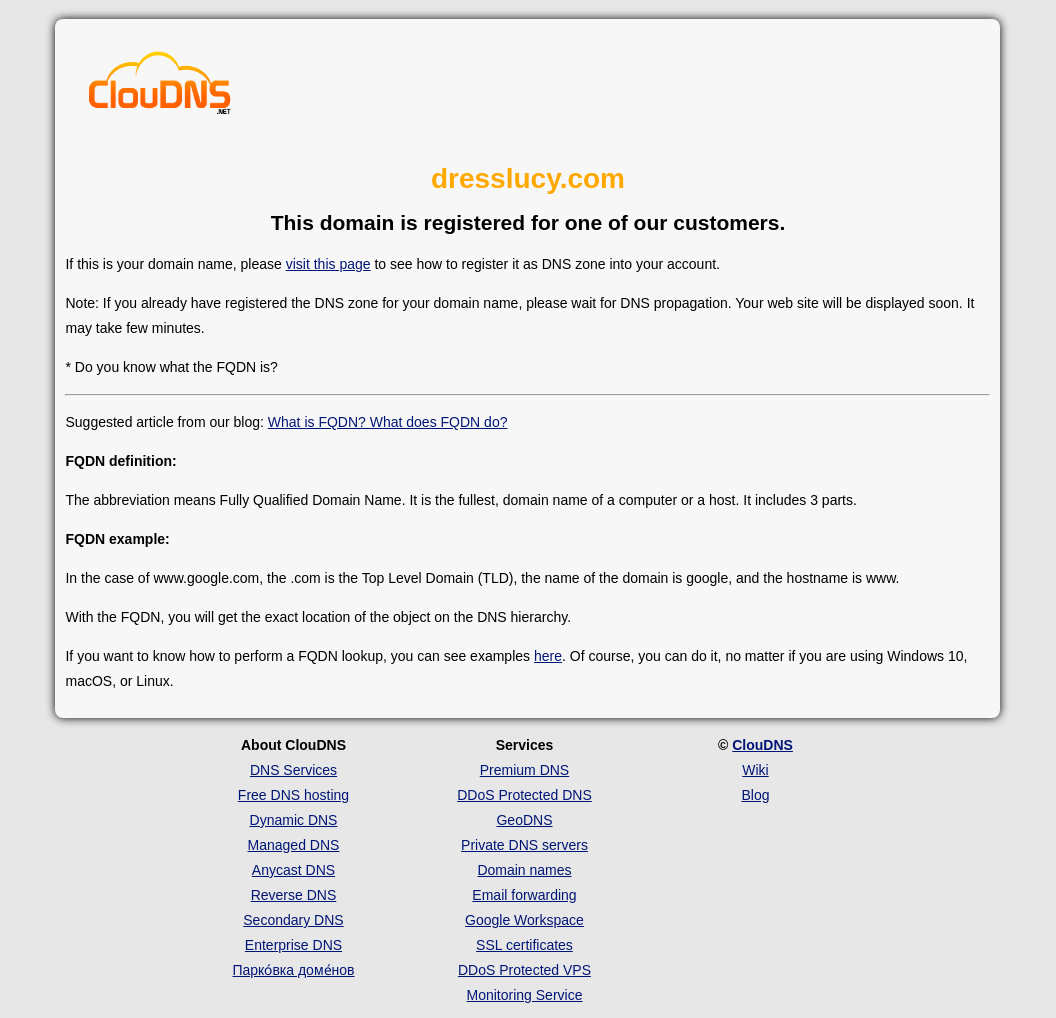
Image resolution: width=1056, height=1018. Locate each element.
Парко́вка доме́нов (293, 970)
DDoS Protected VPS (524, 970)
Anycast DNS (293, 870)
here (548, 656)
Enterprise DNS (293, 945)
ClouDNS (762, 745)
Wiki (755, 770)
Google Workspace (524, 920)
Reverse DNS (294, 895)
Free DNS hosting (293, 795)
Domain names (524, 870)
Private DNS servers (524, 845)
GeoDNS (524, 820)
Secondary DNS (293, 920)
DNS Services (293, 770)
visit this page (328, 264)
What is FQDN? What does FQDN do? (388, 422)
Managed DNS (294, 845)
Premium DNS (524, 770)
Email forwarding (524, 895)
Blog (755, 795)
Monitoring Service (525, 995)
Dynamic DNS (294, 820)
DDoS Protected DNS (524, 795)
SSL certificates (524, 945)
